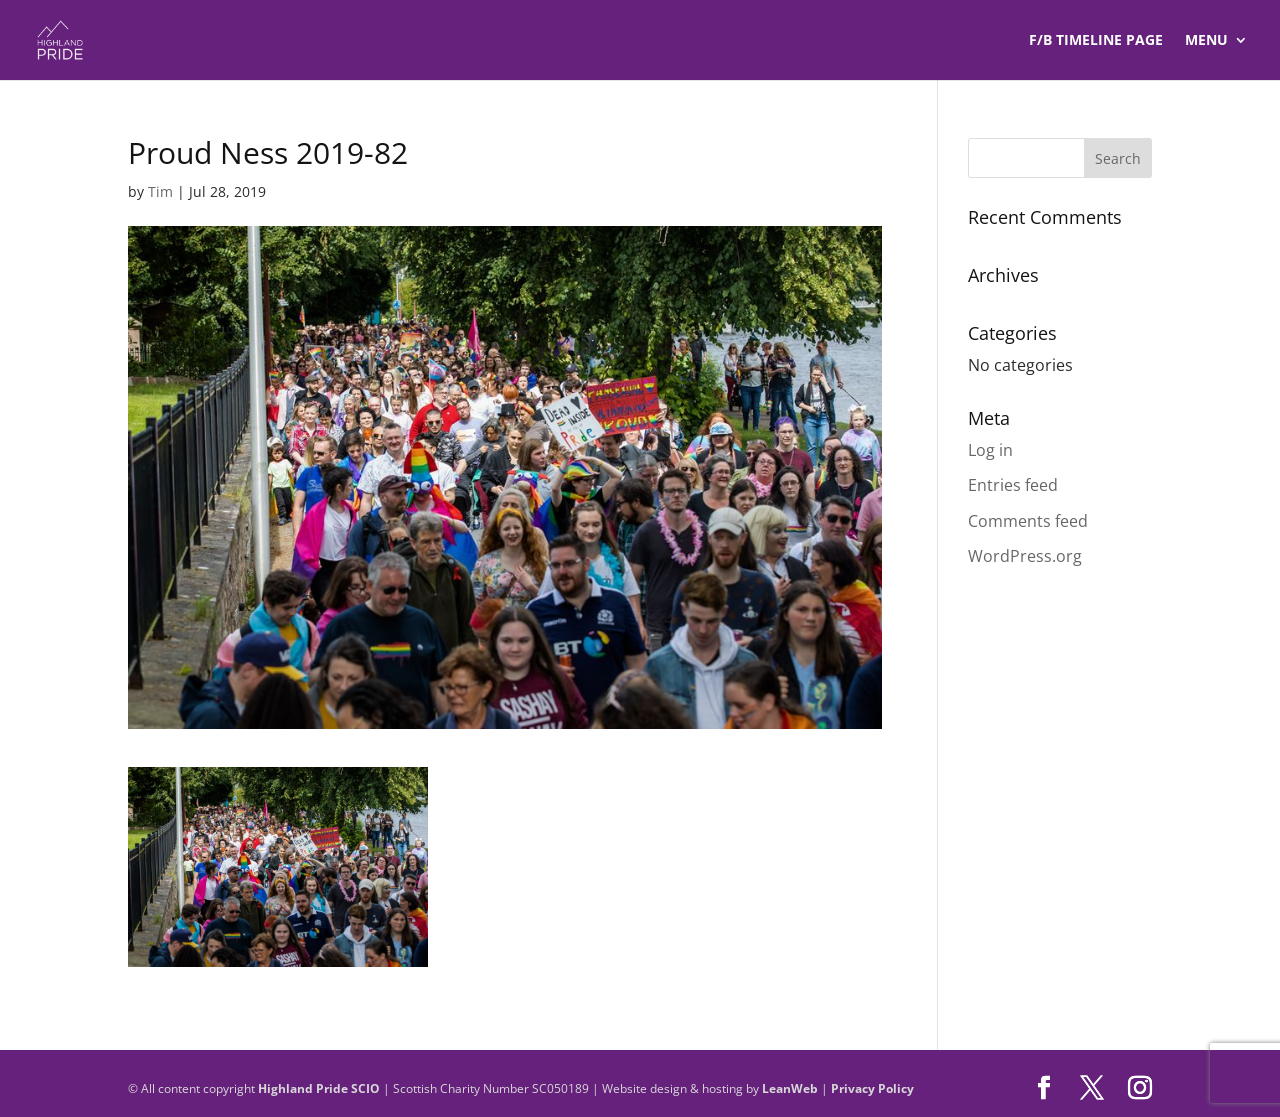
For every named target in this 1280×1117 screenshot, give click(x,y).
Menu (1206, 41)
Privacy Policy (872, 1088)
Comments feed (1028, 521)
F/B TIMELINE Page (1096, 41)
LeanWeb (790, 1088)
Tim (160, 191)
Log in (990, 450)
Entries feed (1013, 485)
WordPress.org (1025, 556)
